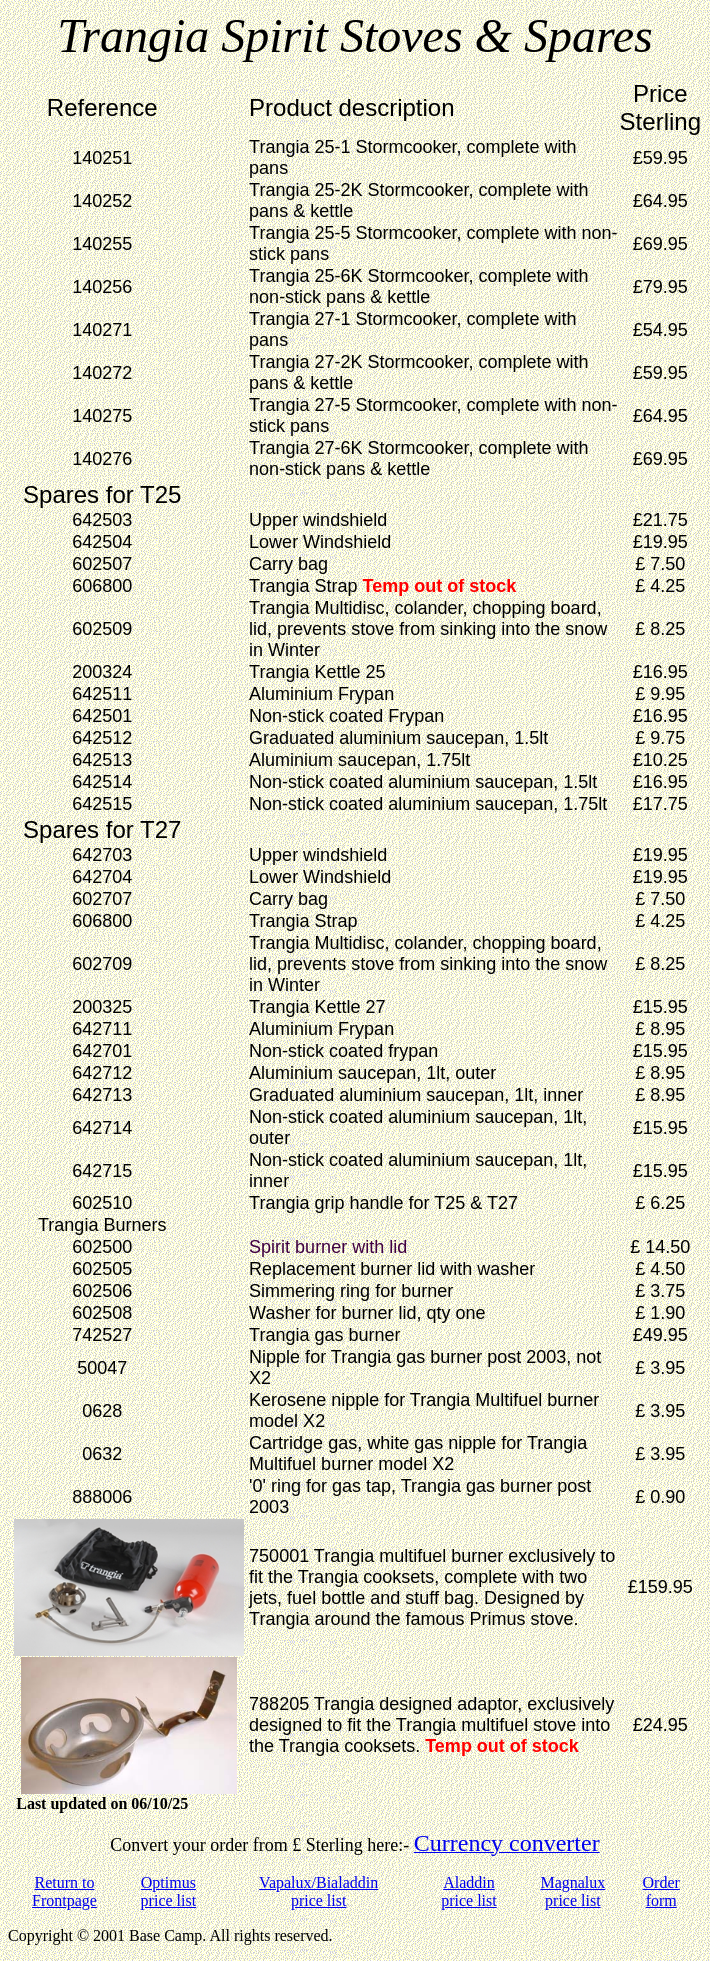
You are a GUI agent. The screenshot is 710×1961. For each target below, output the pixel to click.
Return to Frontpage (64, 1891)
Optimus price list (169, 1891)
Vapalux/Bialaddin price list (318, 1891)
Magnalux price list (572, 1891)
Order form (661, 1891)
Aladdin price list (469, 1891)
